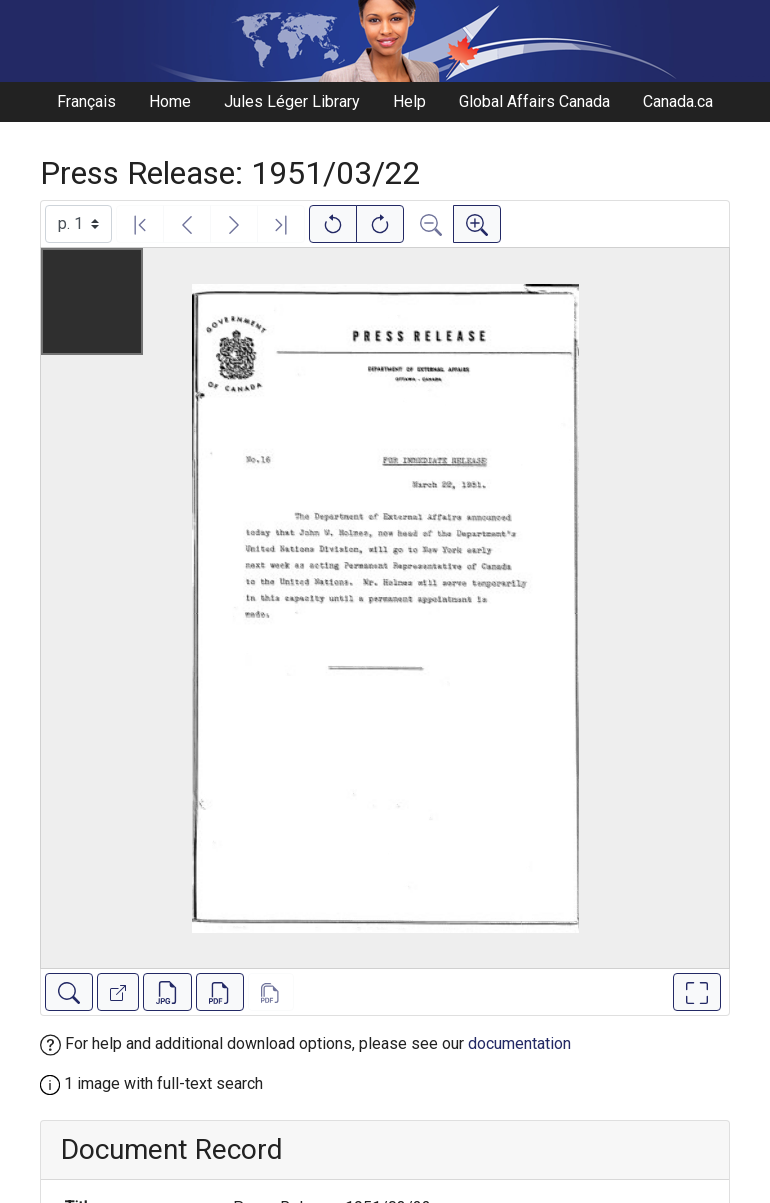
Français (86, 101)
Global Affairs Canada (534, 101)
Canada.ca (678, 101)
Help (409, 101)
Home (170, 101)
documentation (519, 1043)
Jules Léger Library (292, 101)
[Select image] (78, 224)
